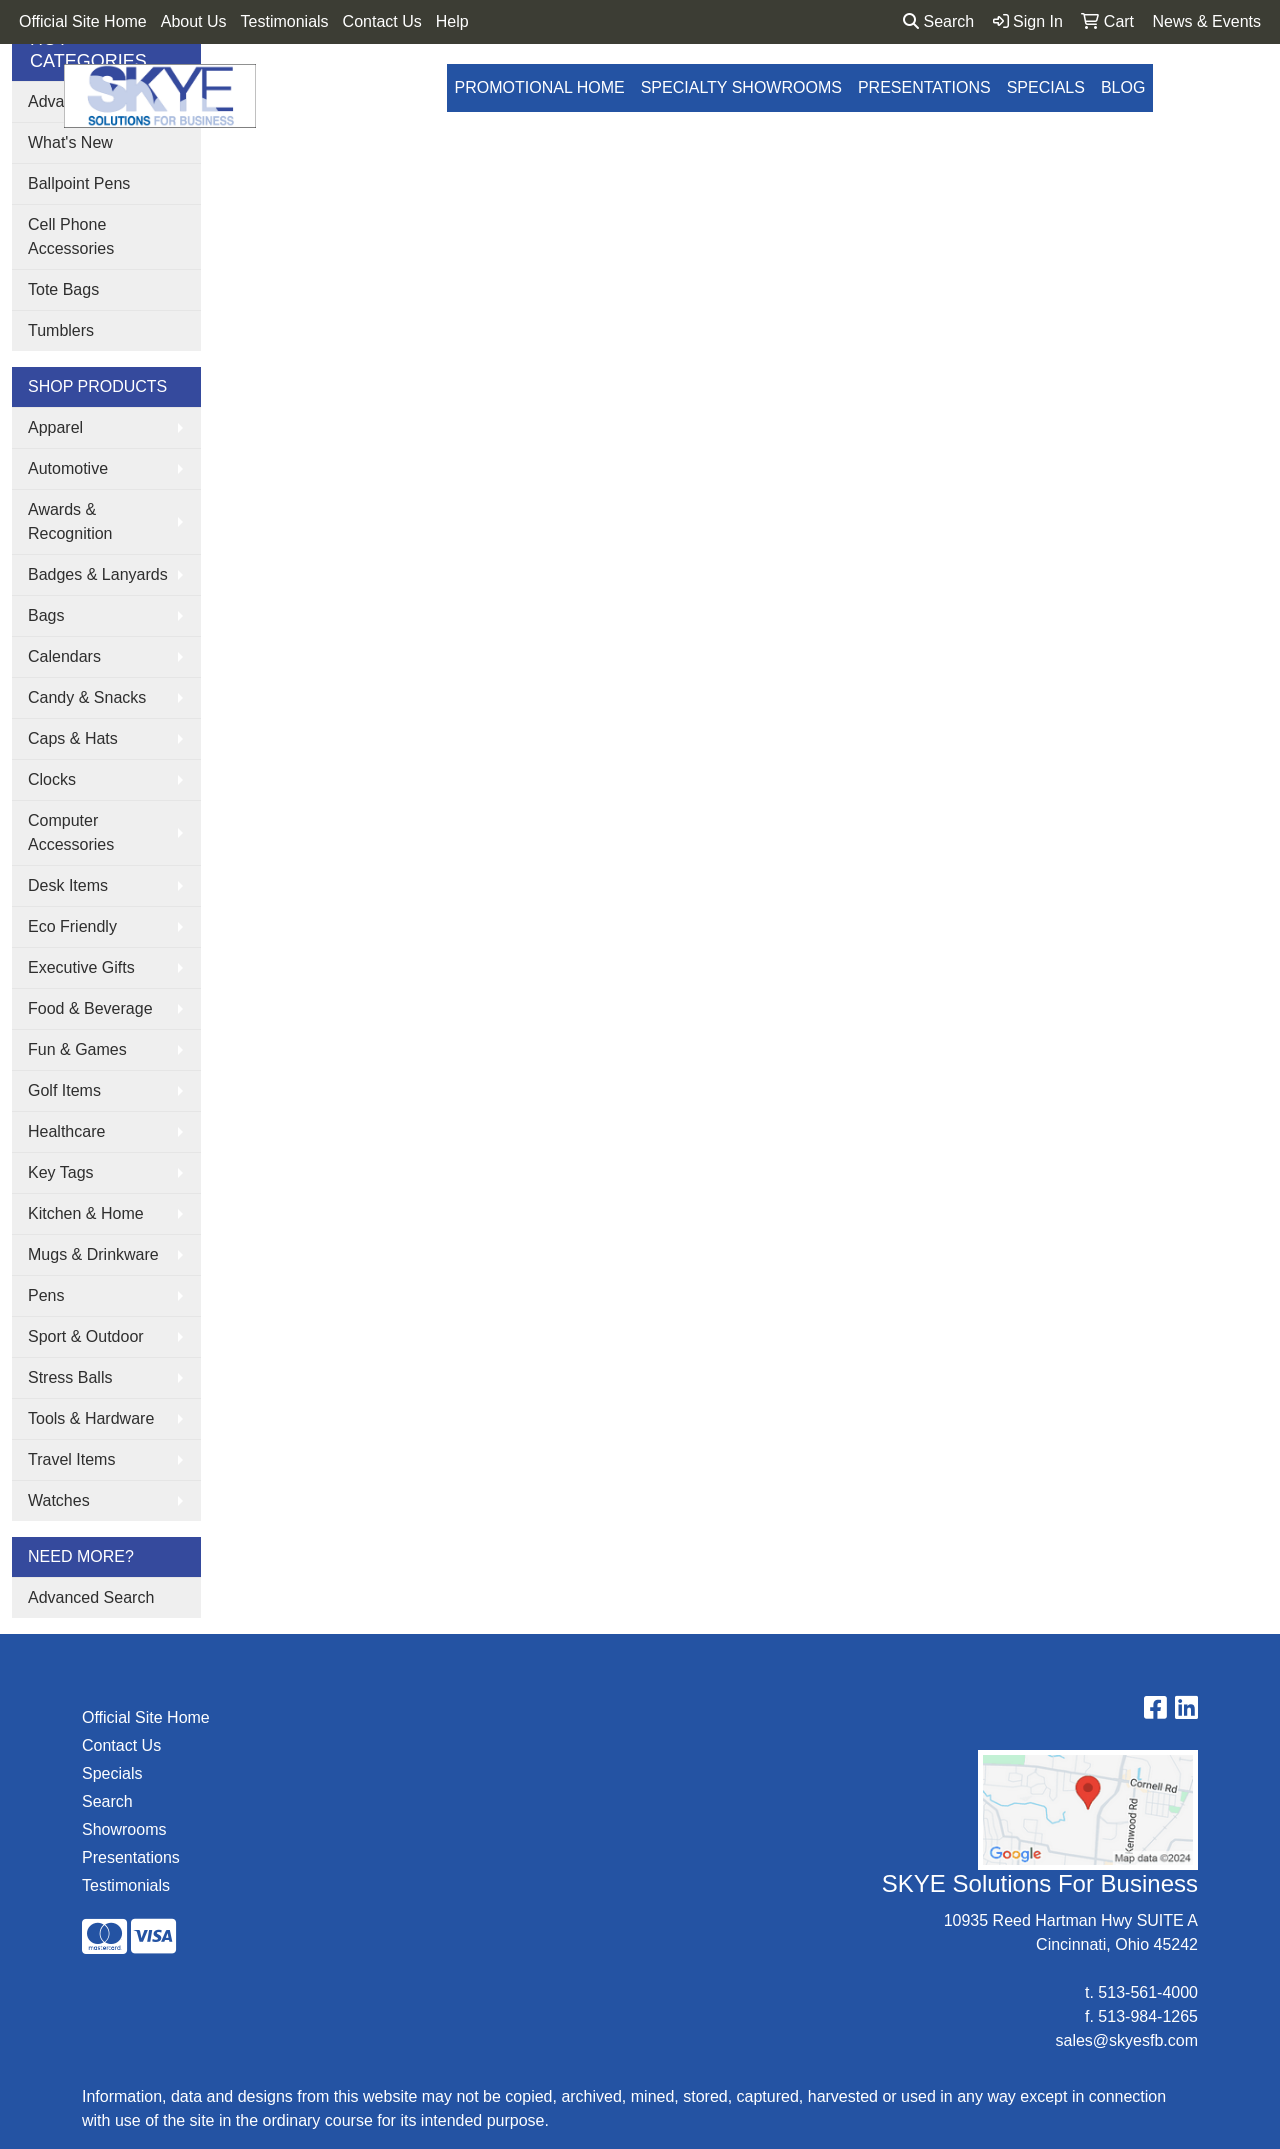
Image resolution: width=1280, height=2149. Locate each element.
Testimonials (285, 21)
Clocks (52, 779)
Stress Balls (70, 1377)
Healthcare (66, 1131)
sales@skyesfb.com (1126, 2040)
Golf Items (64, 1090)
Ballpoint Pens (79, 183)
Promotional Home (540, 87)
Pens (46, 1295)
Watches (59, 1500)
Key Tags (61, 1172)
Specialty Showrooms (741, 87)
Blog (1123, 87)
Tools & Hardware (91, 1418)
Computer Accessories (71, 832)
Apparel (55, 427)
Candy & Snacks (87, 697)
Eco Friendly (72, 926)
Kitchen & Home (86, 1213)
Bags (46, 615)
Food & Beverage (90, 1008)
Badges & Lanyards (98, 574)
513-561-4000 (1148, 1992)
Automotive (68, 468)
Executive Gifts (81, 967)
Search (938, 21)
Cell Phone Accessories (71, 236)
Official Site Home (83, 21)
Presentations (924, 87)
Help (452, 21)
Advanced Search (91, 1597)
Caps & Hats (73, 738)
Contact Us (382, 21)
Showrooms (124, 1829)
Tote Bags (63, 289)
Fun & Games (77, 1049)
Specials (1046, 87)
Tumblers (61, 330)
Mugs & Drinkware (93, 1254)
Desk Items (68, 885)
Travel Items (71, 1459)
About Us (194, 21)
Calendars (64, 656)
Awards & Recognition (70, 521)
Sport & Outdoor (86, 1336)
